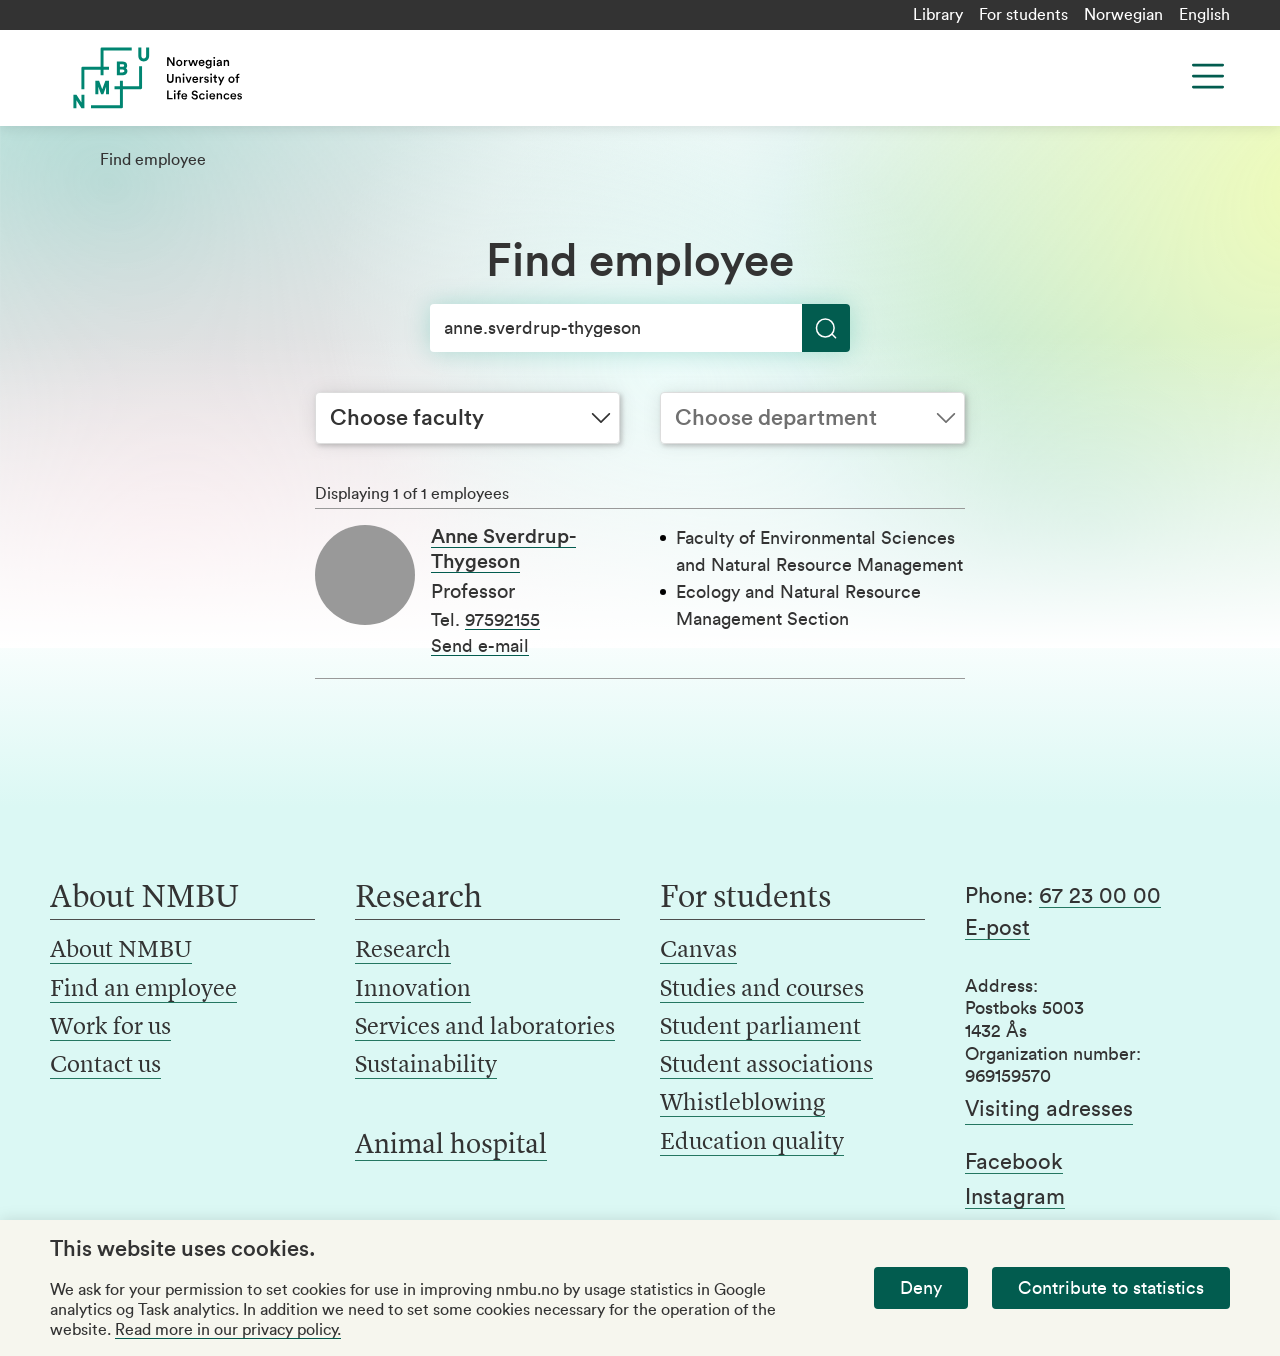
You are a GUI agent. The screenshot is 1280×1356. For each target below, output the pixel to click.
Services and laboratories (485, 1028)
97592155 (502, 620)
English (1204, 15)
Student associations (766, 1066)
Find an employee (143, 990)
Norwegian (1123, 15)
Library (938, 15)
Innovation (413, 990)
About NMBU (121, 951)
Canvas (698, 951)
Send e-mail (480, 646)
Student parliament (760, 1028)
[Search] (640, 328)
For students (1023, 15)
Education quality (752, 1143)
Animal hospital (451, 1146)
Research (403, 951)
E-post (997, 928)
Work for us (110, 1028)
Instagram (1015, 1197)
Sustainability (426, 1066)
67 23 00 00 (1100, 896)
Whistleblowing (742, 1104)
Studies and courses (762, 990)
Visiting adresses (1049, 1109)
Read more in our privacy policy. (228, 1330)
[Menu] (1208, 76)
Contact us (105, 1066)
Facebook (1014, 1162)
